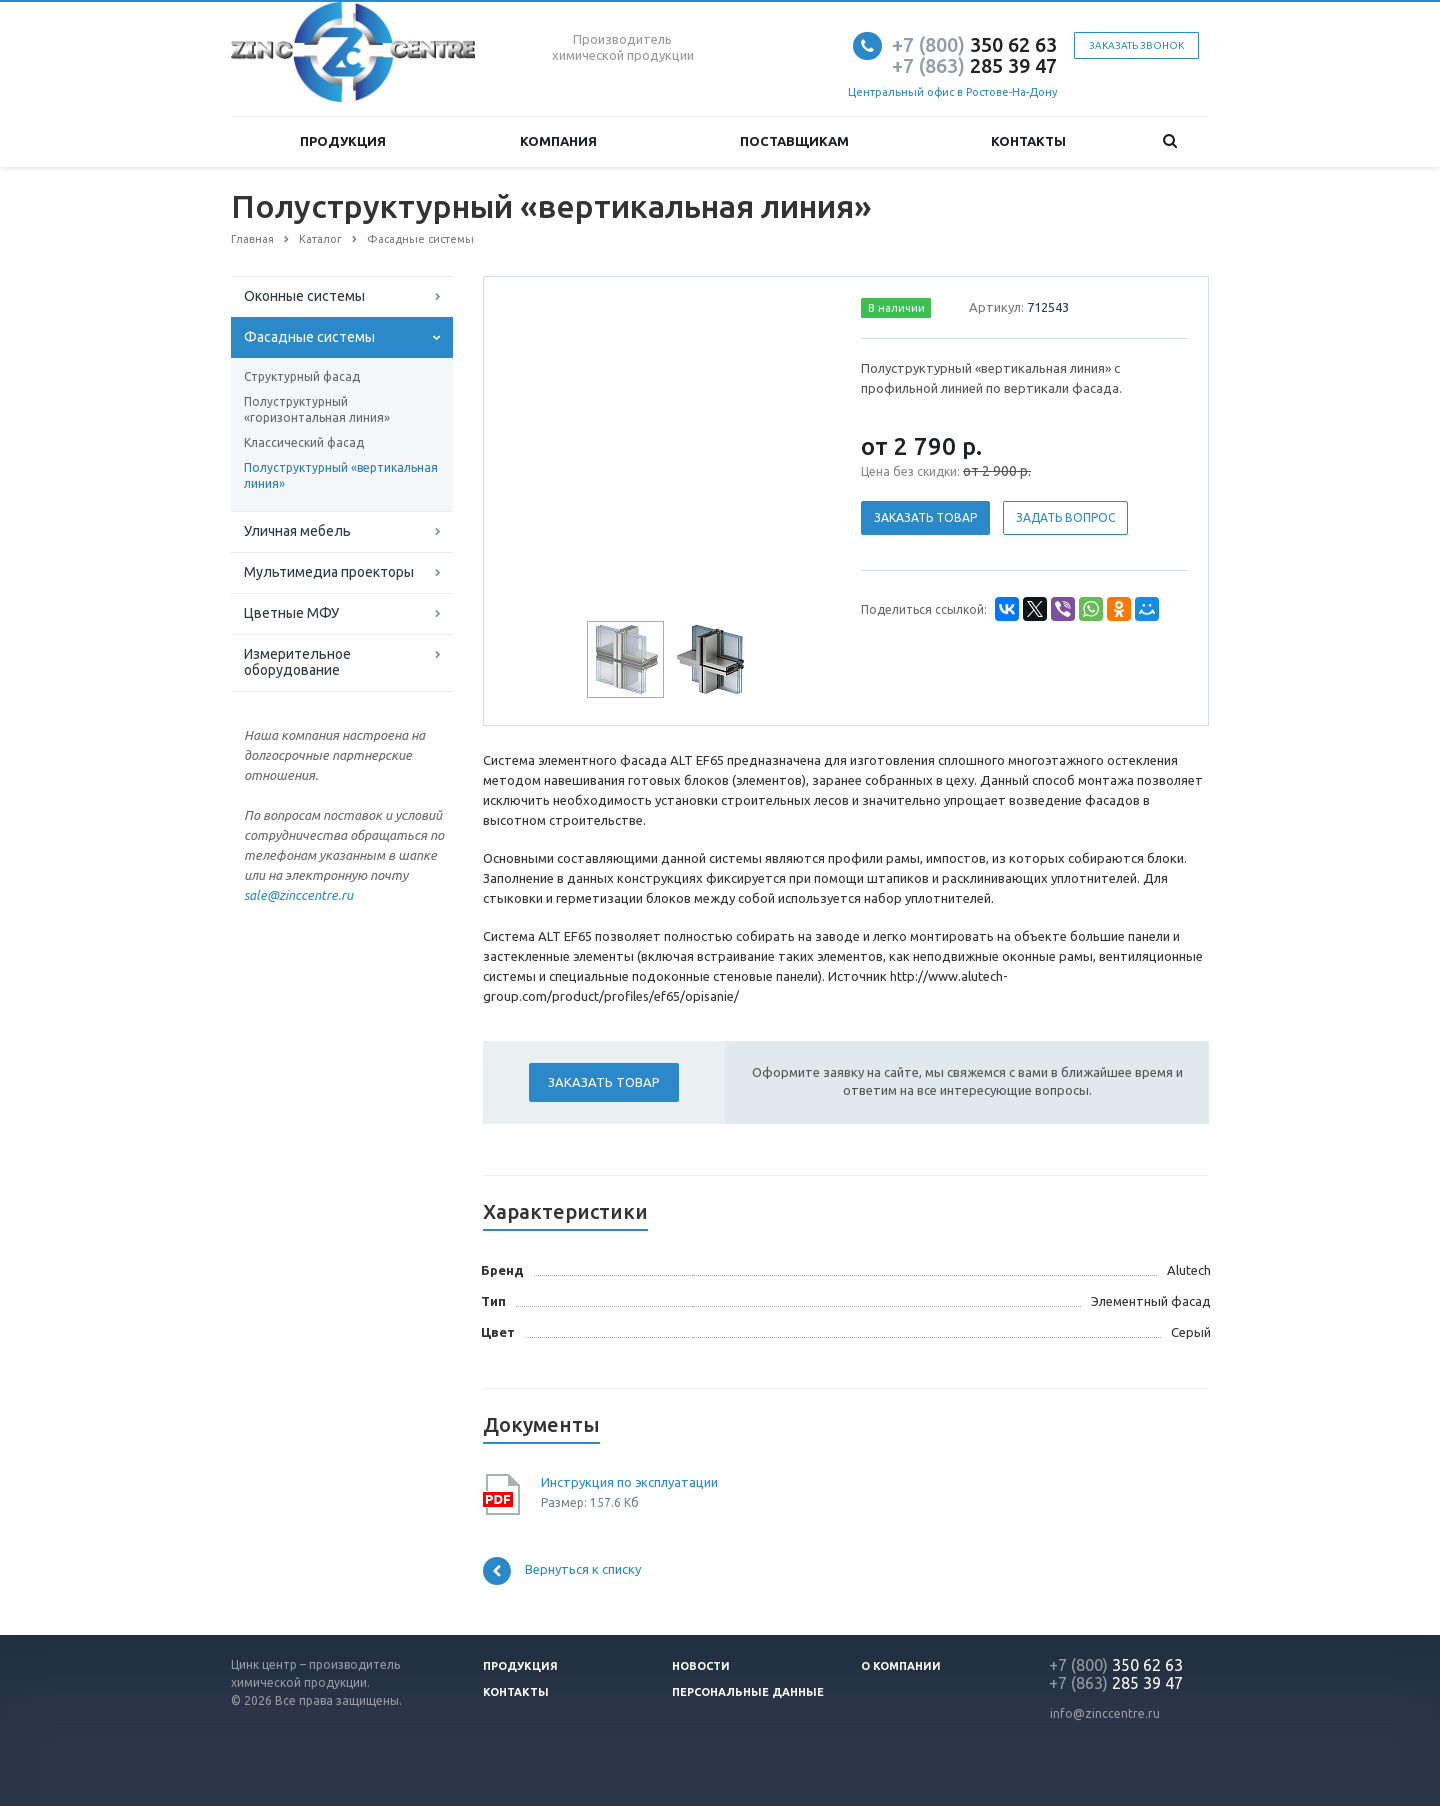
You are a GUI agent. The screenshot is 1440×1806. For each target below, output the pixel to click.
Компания (558, 141)
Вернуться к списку (562, 1571)
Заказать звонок (1136, 45)
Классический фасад (304, 442)
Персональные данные (748, 1692)
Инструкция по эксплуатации (629, 1482)
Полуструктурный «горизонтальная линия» (317, 409)
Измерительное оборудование (297, 662)
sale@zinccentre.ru (298, 895)
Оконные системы (304, 296)
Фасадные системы (309, 337)
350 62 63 (974, 44)
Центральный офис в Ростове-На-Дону (952, 92)
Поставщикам (794, 141)
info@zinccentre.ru (1105, 1713)
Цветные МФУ (291, 613)
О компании (901, 1666)
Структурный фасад (302, 376)
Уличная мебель (297, 531)
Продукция (343, 141)
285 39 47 (974, 65)
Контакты (1028, 141)
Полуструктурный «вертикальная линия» (341, 475)
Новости (701, 1666)
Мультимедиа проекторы (329, 572)
